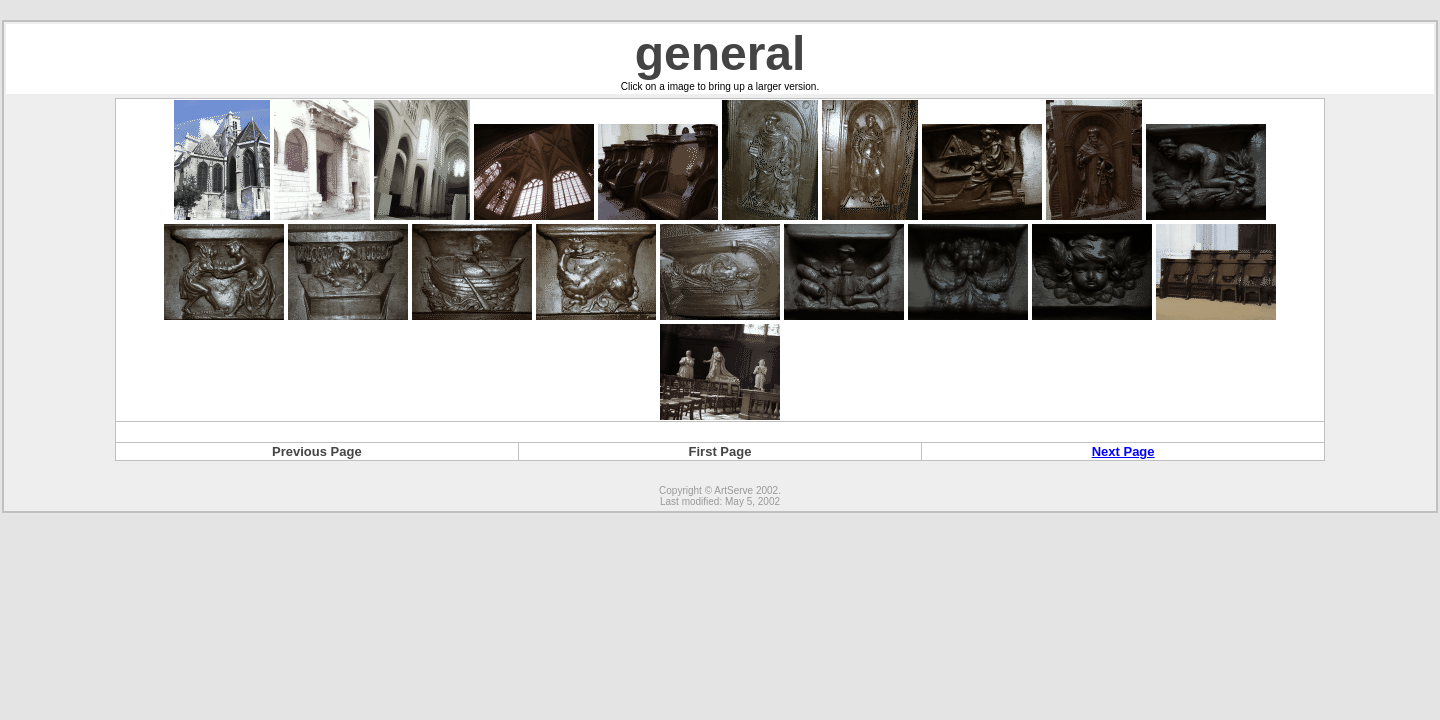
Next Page (1123, 451)
